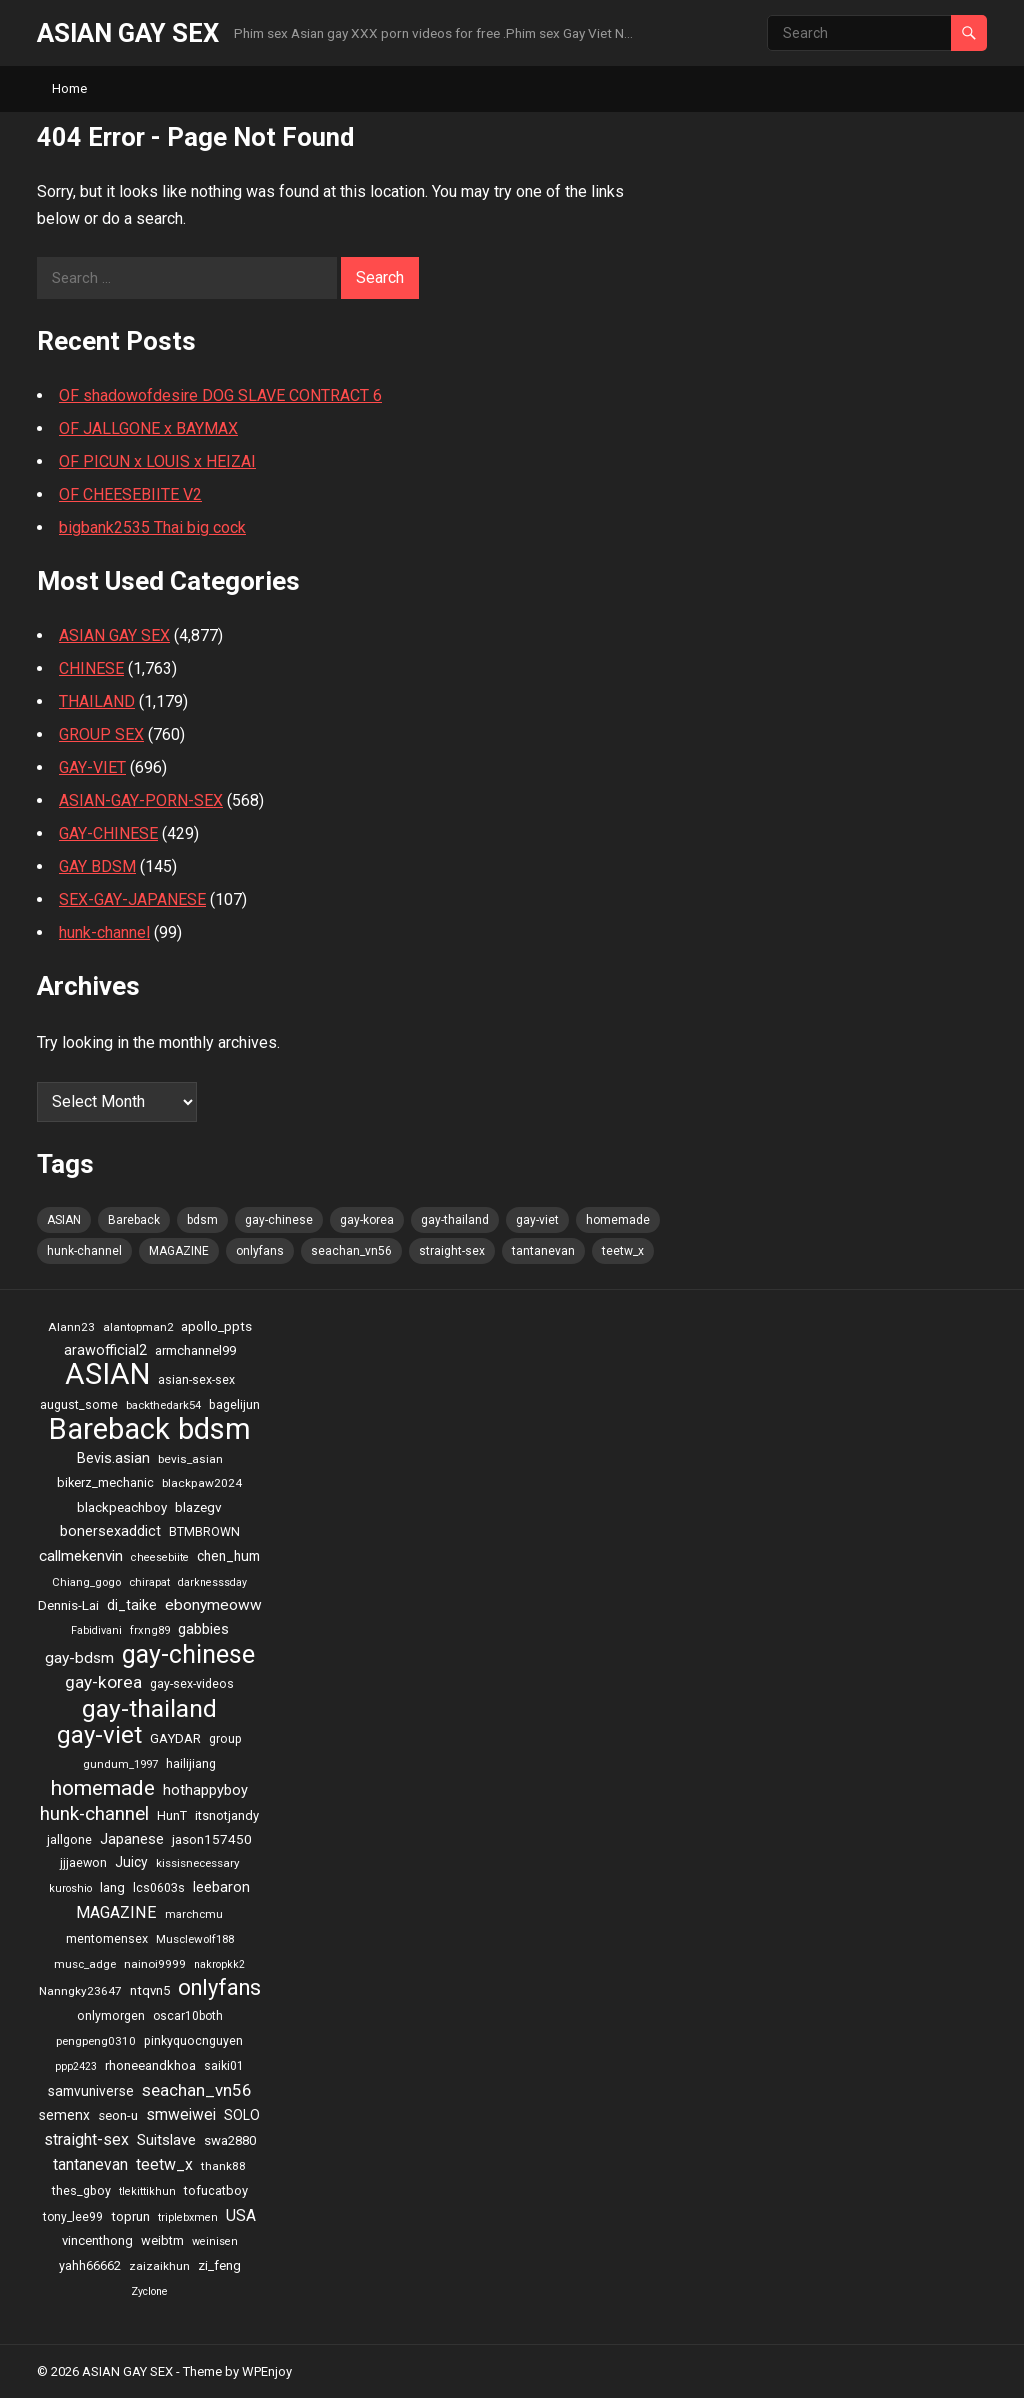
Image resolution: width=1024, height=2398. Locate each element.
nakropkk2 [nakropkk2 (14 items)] (219, 1964)
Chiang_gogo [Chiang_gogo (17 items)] (86, 1582)
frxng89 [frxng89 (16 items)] (150, 1630)
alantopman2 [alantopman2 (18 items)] (138, 1327)
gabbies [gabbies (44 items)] (203, 1629)
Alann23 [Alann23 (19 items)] (71, 1327)
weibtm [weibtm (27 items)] (162, 2240)
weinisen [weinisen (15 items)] (215, 2241)
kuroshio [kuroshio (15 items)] (70, 1888)
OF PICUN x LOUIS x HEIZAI (157, 461)
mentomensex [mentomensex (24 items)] (107, 1938)
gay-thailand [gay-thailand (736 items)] (455, 1220)
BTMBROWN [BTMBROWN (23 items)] (204, 1532)
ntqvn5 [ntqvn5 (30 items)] (150, 1990)
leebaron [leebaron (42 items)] (221, 1887)
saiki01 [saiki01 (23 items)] (224, 2066)
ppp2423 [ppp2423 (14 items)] (76, 2066)
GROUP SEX (101, 734)
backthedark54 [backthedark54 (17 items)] (163, 1405)
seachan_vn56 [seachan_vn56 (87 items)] (351, 1251)
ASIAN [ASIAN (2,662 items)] (64, 1220)
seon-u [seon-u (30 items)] (118, 2115)
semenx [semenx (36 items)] (64, 2115)
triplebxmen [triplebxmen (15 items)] (188, 2217)
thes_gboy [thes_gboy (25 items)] (81, 2190)
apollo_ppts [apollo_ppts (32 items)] (216, 1326)
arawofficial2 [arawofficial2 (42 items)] (105, 1350)
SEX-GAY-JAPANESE (132, 899)
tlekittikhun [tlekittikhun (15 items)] (147, 2191)
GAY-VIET (92, 767)
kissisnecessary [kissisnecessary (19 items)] (198, 1863)
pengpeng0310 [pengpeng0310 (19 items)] (96, 2041)
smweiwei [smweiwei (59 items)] (181, 2114)
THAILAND (97, 701)
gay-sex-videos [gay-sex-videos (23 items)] (192, 1684)
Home (69, 88)
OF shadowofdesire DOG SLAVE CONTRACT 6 (220, 395)
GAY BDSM (97, 866)
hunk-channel (104, 932)
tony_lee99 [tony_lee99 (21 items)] (73, 2217)
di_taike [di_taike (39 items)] (132, 1605)
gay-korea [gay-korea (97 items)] (367, 1220)
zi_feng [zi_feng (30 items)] (219, 2265)
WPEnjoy (267, 2371)
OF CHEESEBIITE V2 (130, 494)
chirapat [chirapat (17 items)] (149, 1582)
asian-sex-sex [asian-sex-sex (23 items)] (196, 1380)
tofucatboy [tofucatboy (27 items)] (216, 2190)
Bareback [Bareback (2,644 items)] (134, 1220)
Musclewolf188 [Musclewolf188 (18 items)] (195, 1939)
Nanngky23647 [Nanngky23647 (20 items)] (80, 1991)
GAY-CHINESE (108, 833)
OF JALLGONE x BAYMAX (148, 428)
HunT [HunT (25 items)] (172, 1815)
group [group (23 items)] (225, 1739)
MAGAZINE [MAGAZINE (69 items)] (179, 1251)
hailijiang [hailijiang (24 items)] (191, 1763)
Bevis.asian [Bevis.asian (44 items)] (113, 1458)
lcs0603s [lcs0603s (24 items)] (159, 1887)
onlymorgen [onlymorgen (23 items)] (111, 2016)
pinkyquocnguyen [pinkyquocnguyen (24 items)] (193, 2040)
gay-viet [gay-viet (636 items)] (537, 1220)
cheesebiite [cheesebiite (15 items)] (160, 1557)
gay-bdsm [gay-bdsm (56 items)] (79, 1658)
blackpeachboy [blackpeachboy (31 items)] (122, 1507)
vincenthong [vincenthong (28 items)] (97, 2240)
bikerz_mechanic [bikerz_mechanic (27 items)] (105, 1482)
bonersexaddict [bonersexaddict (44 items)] (110, 1531)
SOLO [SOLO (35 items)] (242, 2115)
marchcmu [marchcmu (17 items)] (194, 1914)
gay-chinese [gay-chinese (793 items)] (279, 1220)
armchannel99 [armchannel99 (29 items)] (195, 1350)
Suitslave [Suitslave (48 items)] (166, 2140)
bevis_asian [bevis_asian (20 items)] (190, 1459)
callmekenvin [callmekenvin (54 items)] (81, 1556)
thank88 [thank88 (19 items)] (223, 2166)
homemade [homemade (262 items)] (618, 1220)
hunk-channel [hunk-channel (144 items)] (84, 1251)
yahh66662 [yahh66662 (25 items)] (90, 2265)
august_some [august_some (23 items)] (79, 1405)
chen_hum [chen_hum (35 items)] (228, 1556)
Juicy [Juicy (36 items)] (131, 1862)
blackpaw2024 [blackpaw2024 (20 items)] (202, 1483)
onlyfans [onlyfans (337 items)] (260, 1251)
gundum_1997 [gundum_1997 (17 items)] (120, 1764)
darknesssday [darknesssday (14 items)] (212, 1582)
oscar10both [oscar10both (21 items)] (188, 2016)
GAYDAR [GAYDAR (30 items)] (175, 1738)
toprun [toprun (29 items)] (130, 2216)
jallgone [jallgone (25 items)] (69, 1839)
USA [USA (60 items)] (241, 2215)
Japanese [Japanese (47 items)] (132, 1839)
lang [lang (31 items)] (112, 1887)
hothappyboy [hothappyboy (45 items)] (205, 1790)
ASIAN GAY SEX (128, 33)
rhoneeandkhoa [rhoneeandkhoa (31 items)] (150, 2065)
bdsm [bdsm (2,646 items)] (202, 1220)
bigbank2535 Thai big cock (152, 527)
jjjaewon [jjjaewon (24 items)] (83, 1862)
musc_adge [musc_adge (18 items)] (85, 1964)
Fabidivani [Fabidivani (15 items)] (96, 1630)
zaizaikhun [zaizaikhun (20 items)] (159, 2266)
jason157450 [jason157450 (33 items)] (212, 1839)
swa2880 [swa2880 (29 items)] (230, 2140)
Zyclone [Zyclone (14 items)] (149, 2291)
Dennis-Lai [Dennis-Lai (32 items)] (68, 1605)
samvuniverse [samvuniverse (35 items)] (91, 2091)
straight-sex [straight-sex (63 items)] (452, 1251)
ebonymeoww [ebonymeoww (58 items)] (213, 1605)
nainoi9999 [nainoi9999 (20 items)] (155, 1964)
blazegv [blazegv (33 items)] (198, 1507)
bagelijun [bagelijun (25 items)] (234, 1404)
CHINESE (91, 668)
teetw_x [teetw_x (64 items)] (623, 1251)
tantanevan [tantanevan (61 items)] (543, 1251)
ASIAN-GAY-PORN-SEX (141, 800)
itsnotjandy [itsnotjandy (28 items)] (227, 1815)
